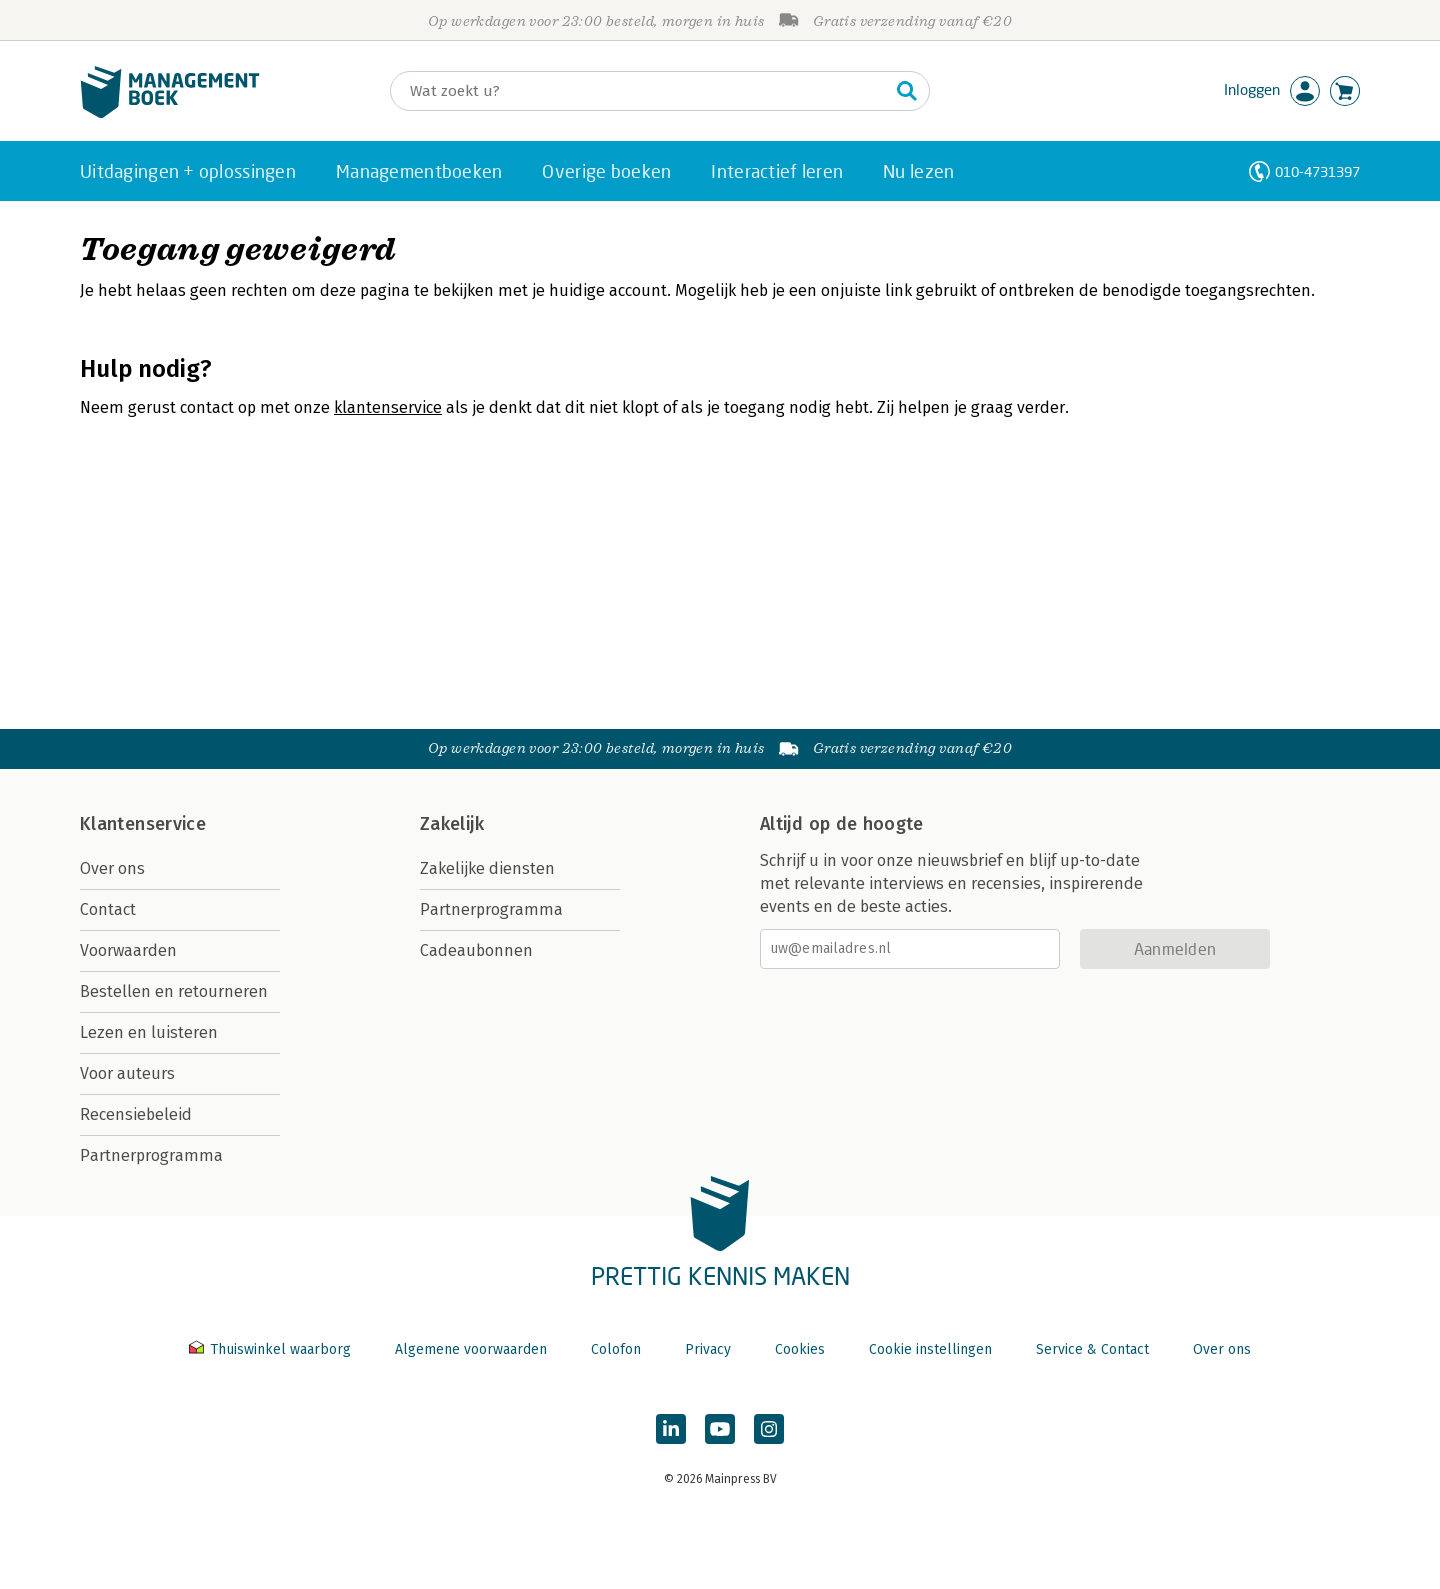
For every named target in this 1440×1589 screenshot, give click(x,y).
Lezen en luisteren (149, 1032)
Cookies (800, 1349)
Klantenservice (143, 824)
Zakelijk (452, 824)
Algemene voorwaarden (471, 1349)
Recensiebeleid (136, 1114)
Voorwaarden (128, 950)
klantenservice (388, 407)
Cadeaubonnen (476, 950)
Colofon (616, 1349)
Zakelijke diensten (487, 868)
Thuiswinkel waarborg (272, 1349)
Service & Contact (1092, 1349)
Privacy (708, 1349)
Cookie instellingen (930, 1349)
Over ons (112, 868)
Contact (108, 909)
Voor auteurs (127, 1073)
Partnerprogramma (151, 1155)
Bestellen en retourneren (174, 991)
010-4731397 (1317, 171)
